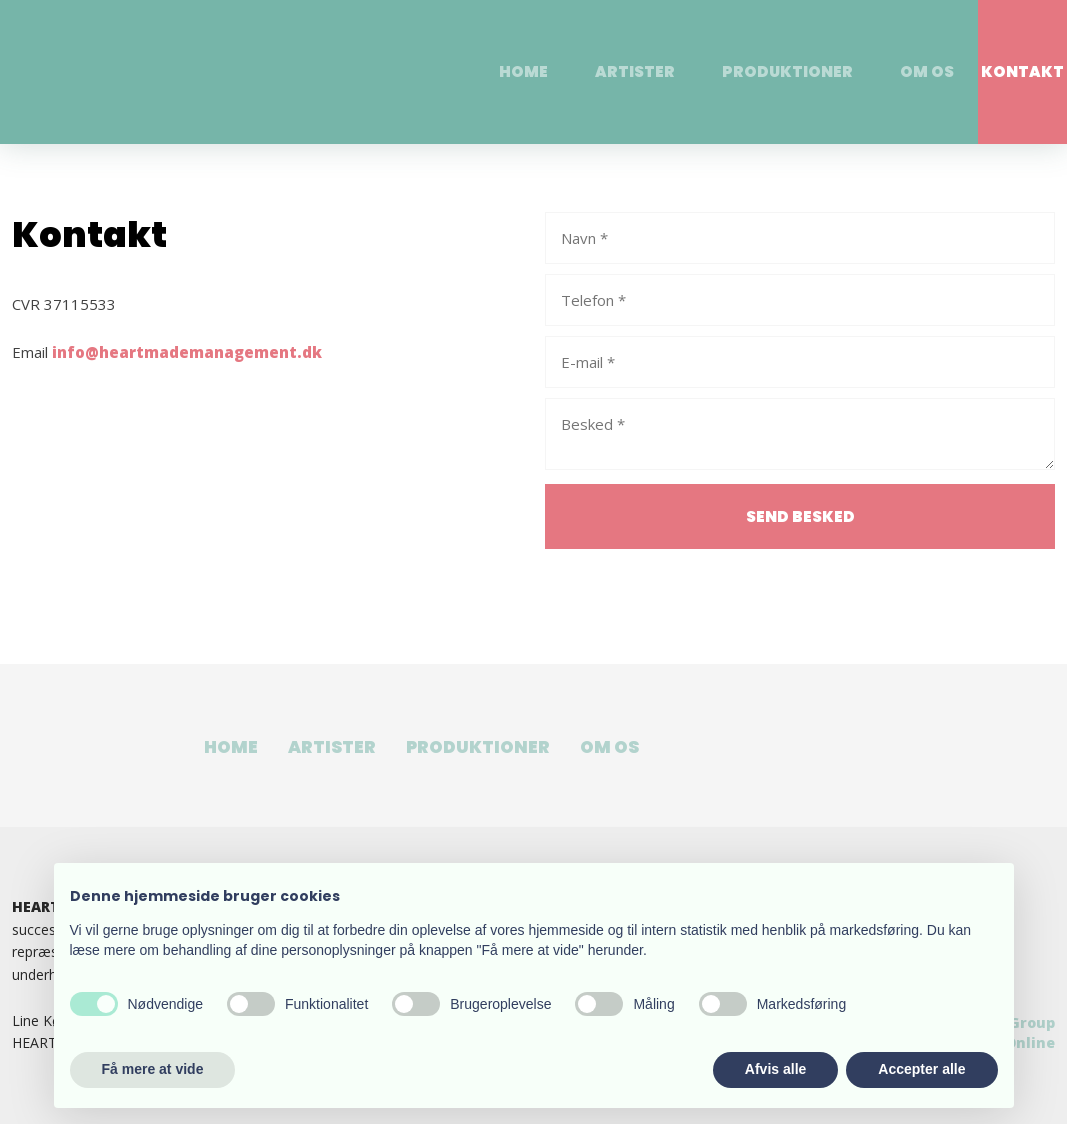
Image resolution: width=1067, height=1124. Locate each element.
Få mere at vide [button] (153, 1069)
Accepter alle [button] (921, 1069)
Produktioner (787, 71)
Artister (635, 71)
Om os (927, 71)
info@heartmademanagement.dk (187, 352)
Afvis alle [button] (775, 1069)
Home (523, 71)
